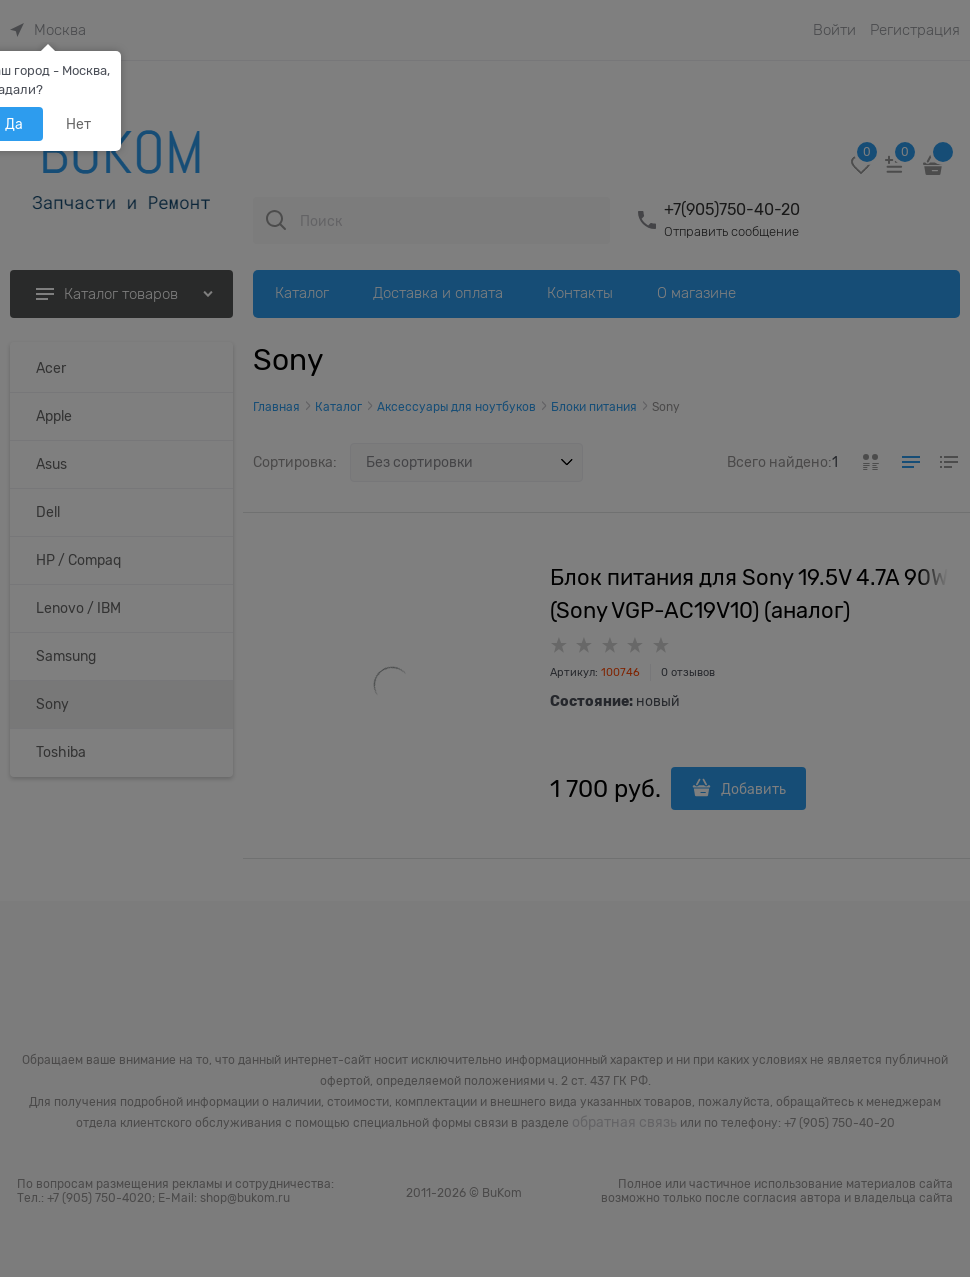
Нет (78, 124)
